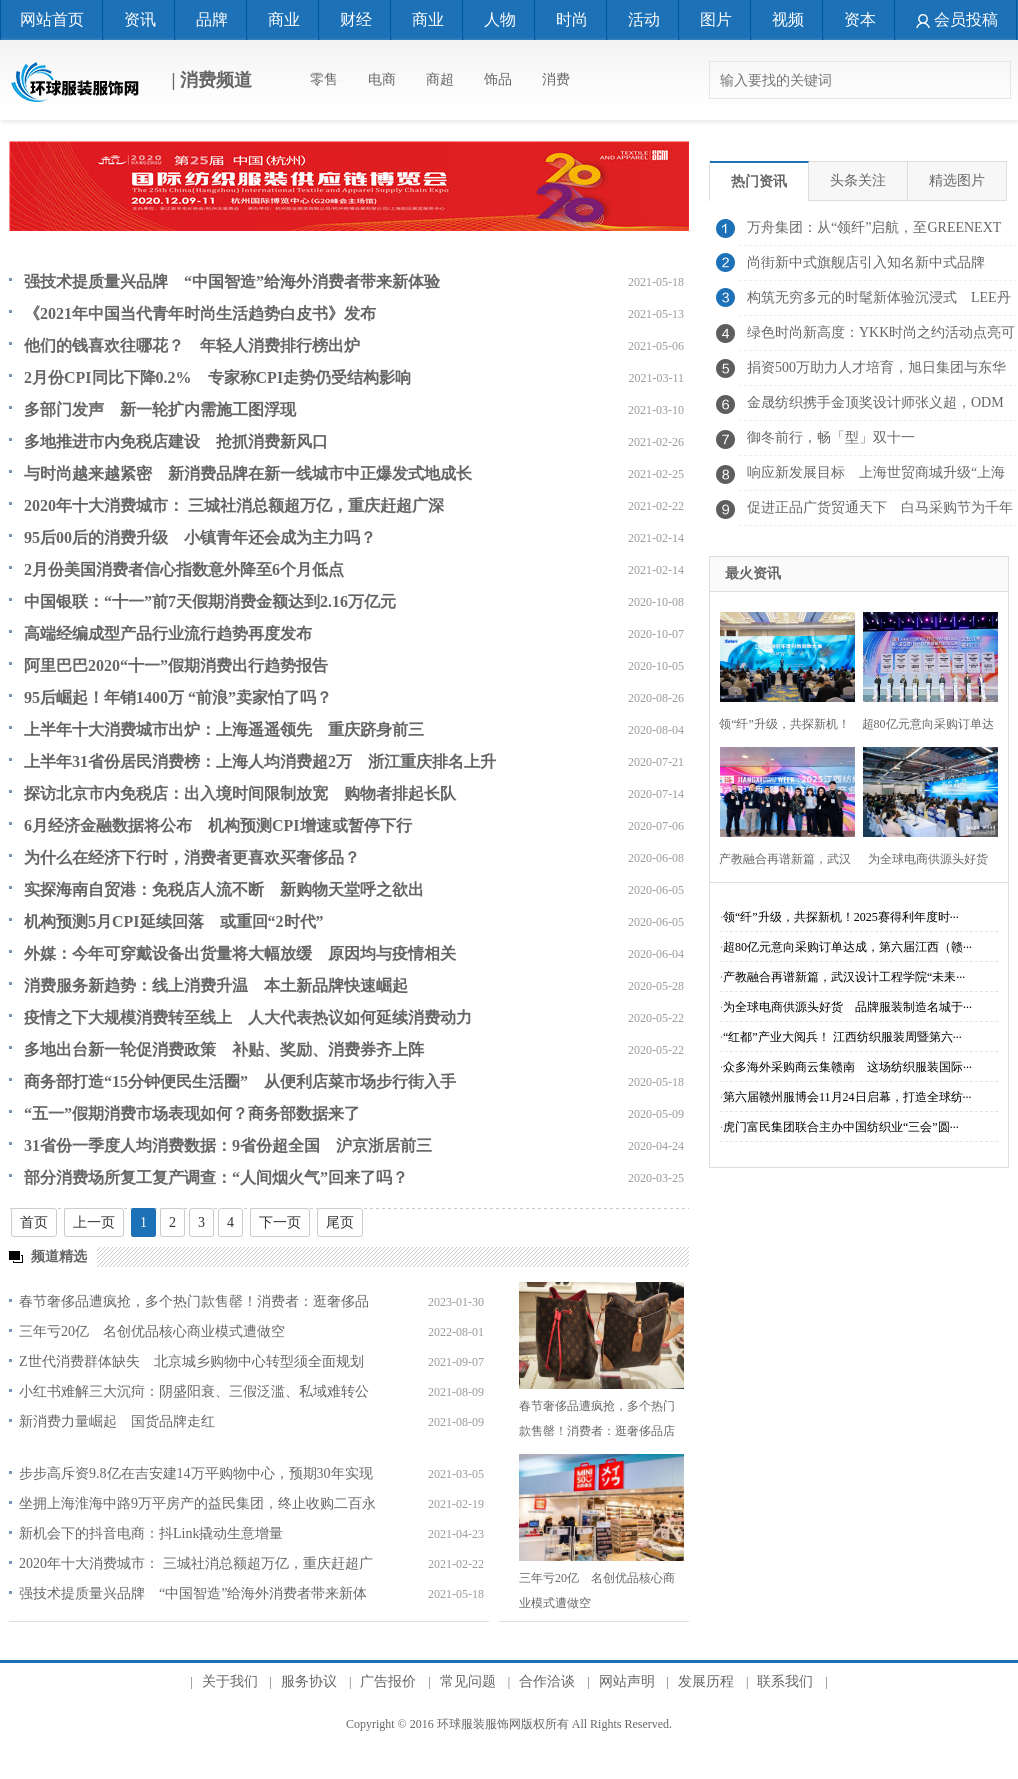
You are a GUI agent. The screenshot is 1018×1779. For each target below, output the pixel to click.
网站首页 (52, 19)
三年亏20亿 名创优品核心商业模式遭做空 (152, 1331)
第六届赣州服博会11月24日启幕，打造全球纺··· (847, 1097)
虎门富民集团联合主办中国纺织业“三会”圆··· (841, 1127)
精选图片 (957, 180)
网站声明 (627, 1681)
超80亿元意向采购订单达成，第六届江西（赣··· (847, 947)
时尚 (572, 19)
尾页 (340, 1222)
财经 (356, 19)
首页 (34, 1222)
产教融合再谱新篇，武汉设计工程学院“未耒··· (844, 977)
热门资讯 (759, 181)
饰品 (498, 79)
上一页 (94, 1222)
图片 (716, 19)
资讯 (140, 19)
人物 (500, 19)
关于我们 (230, 1681)
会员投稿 (957, 19)
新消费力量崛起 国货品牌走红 (117, 1421)
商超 (440, 79)
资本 (860, 19)
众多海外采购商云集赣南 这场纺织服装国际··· (847, 1067)
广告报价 (388, 1681)
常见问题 (468, 1681)
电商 (382, 79)
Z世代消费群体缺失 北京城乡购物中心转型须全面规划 (191, 1361)
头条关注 (858, 180)
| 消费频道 (130, 82)
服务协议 (309, 1681)
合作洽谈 (547, 1681)
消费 (556, 79)
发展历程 (706, 1681)
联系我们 (785, 1681)
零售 (324, 79)
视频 (788, 19)
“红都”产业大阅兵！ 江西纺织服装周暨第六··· (842, 1037)
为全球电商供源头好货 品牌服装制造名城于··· (847, 1007)
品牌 (212, 19)
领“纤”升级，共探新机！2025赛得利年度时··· (841, 917)
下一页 (280, 1222)
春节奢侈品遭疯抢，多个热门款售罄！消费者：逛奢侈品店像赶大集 (597, 1431)
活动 (644, 19)
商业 (284, 19)
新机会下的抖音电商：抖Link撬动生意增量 (151, 1533)
